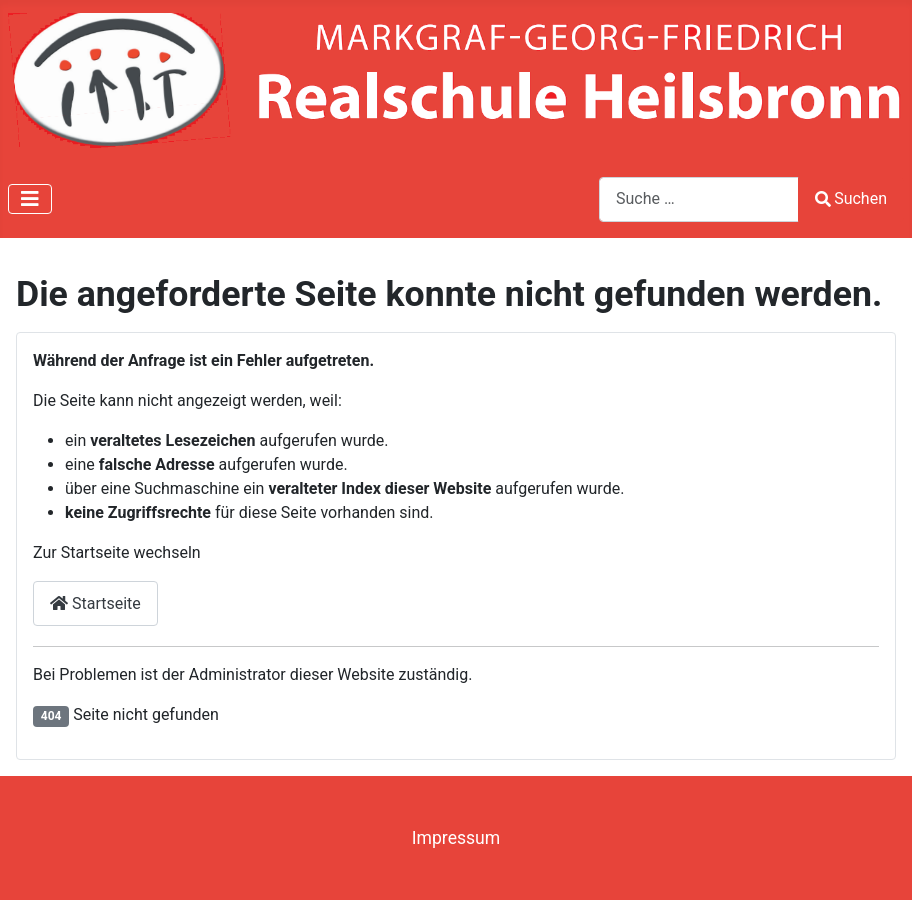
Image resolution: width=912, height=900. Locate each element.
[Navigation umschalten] (30, 199)
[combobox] (699, 199)
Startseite (95, 603)
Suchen (851, 198)
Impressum (456, 838)
